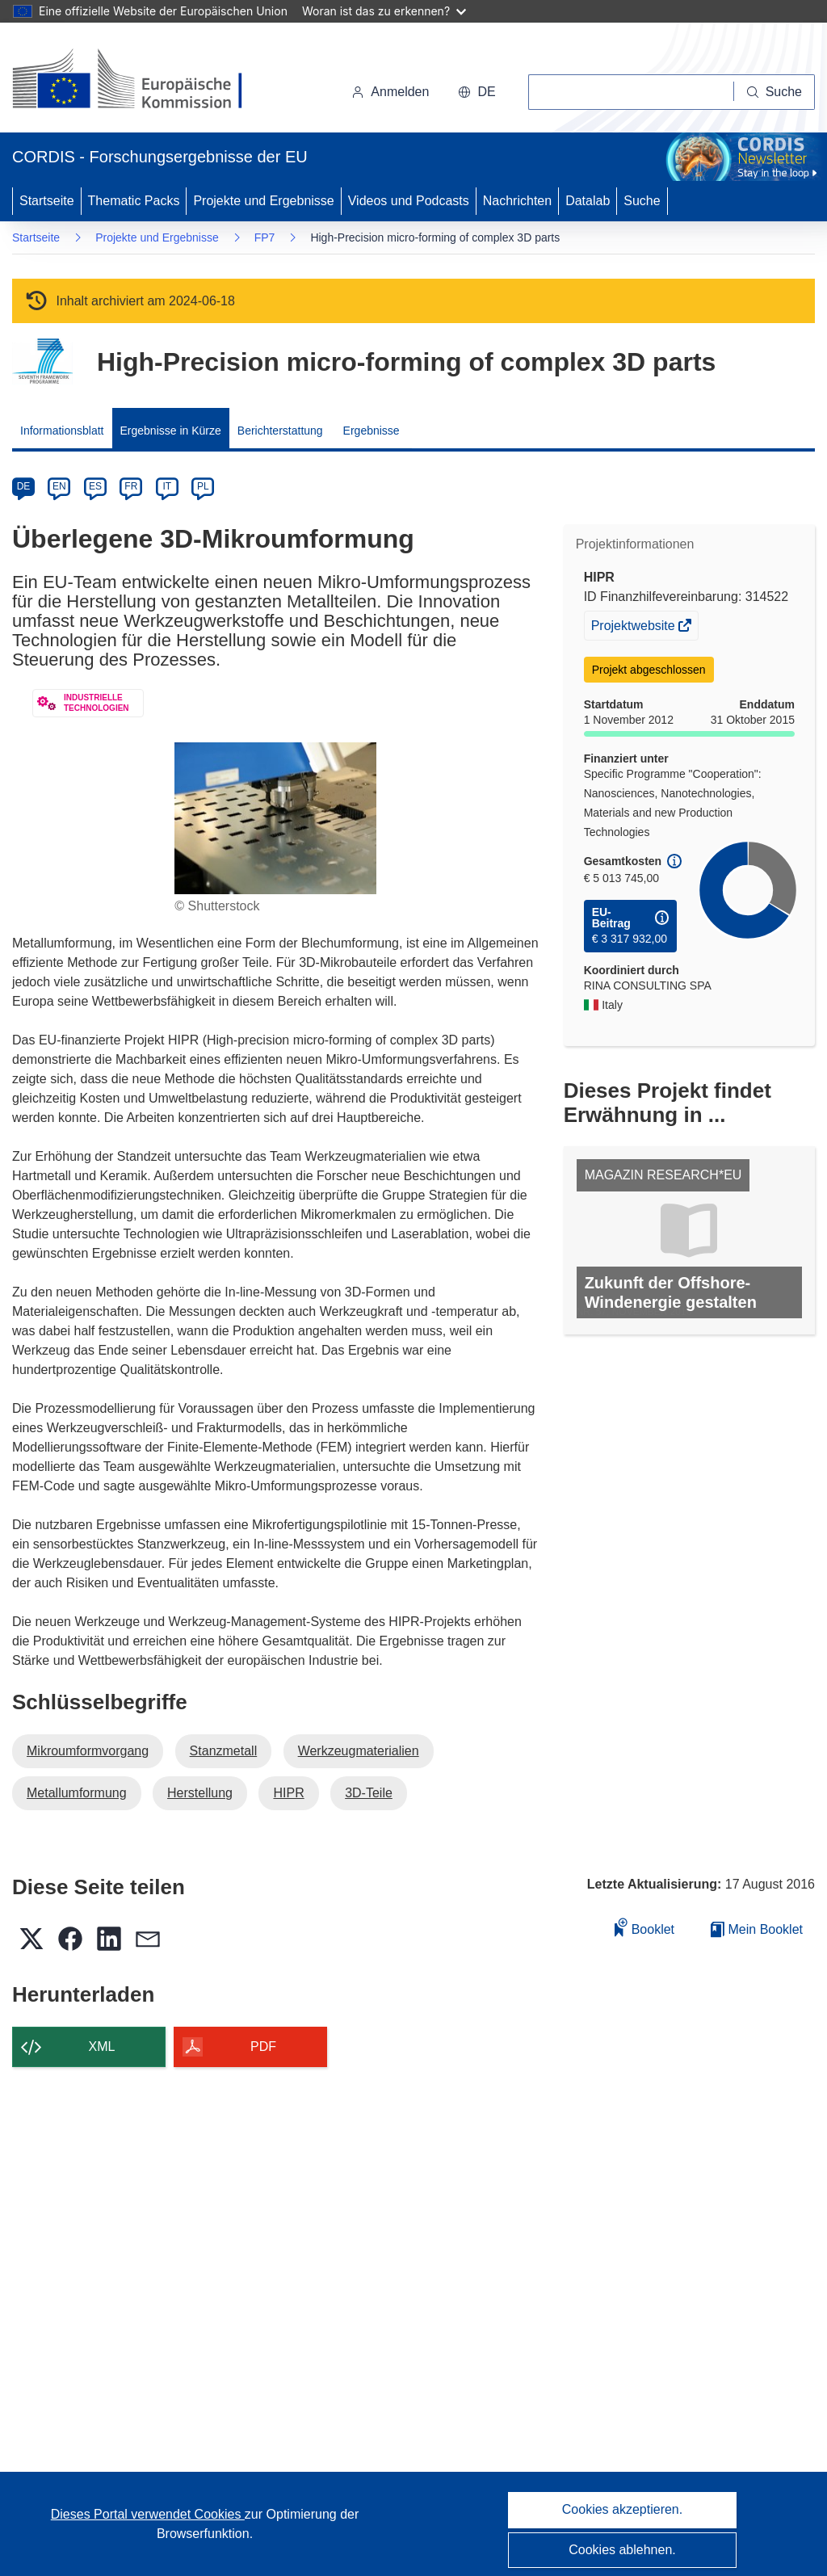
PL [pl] (203, 486)
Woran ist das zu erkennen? (384, 11)
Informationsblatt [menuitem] (62, 430)
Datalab (587, 201)
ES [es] (95, 486)
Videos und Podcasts (408, 201)
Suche (641, 201)
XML (102, 2046)
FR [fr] (130, 486)
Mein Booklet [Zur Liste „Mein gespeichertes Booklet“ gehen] (757, 1929)
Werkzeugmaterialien (358, 1751)
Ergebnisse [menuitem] (371, 430)
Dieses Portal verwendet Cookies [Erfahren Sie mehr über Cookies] (148, 2514)
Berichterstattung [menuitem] (280, 430)
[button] (476, 92)
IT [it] (166, 486)
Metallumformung (77, 1793)
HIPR (288, 1793)
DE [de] (24, 486)
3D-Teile (369, 1793)
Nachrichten (517, 201)
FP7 (264, 237)
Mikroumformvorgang (88, 1751)
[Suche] (774, 92)
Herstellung (200, 1793)
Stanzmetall (224, 1751)
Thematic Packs (134, 201)
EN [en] (59, 486)
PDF (263, 2046)
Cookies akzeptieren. (622, 2509)
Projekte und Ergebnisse (263, 201)
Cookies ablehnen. (622, 2550)
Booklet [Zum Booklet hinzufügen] (644, 1927)
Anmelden (390, 92)
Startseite (46, 201)
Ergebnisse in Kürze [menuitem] (170, 430)
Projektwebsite (634, 628)
